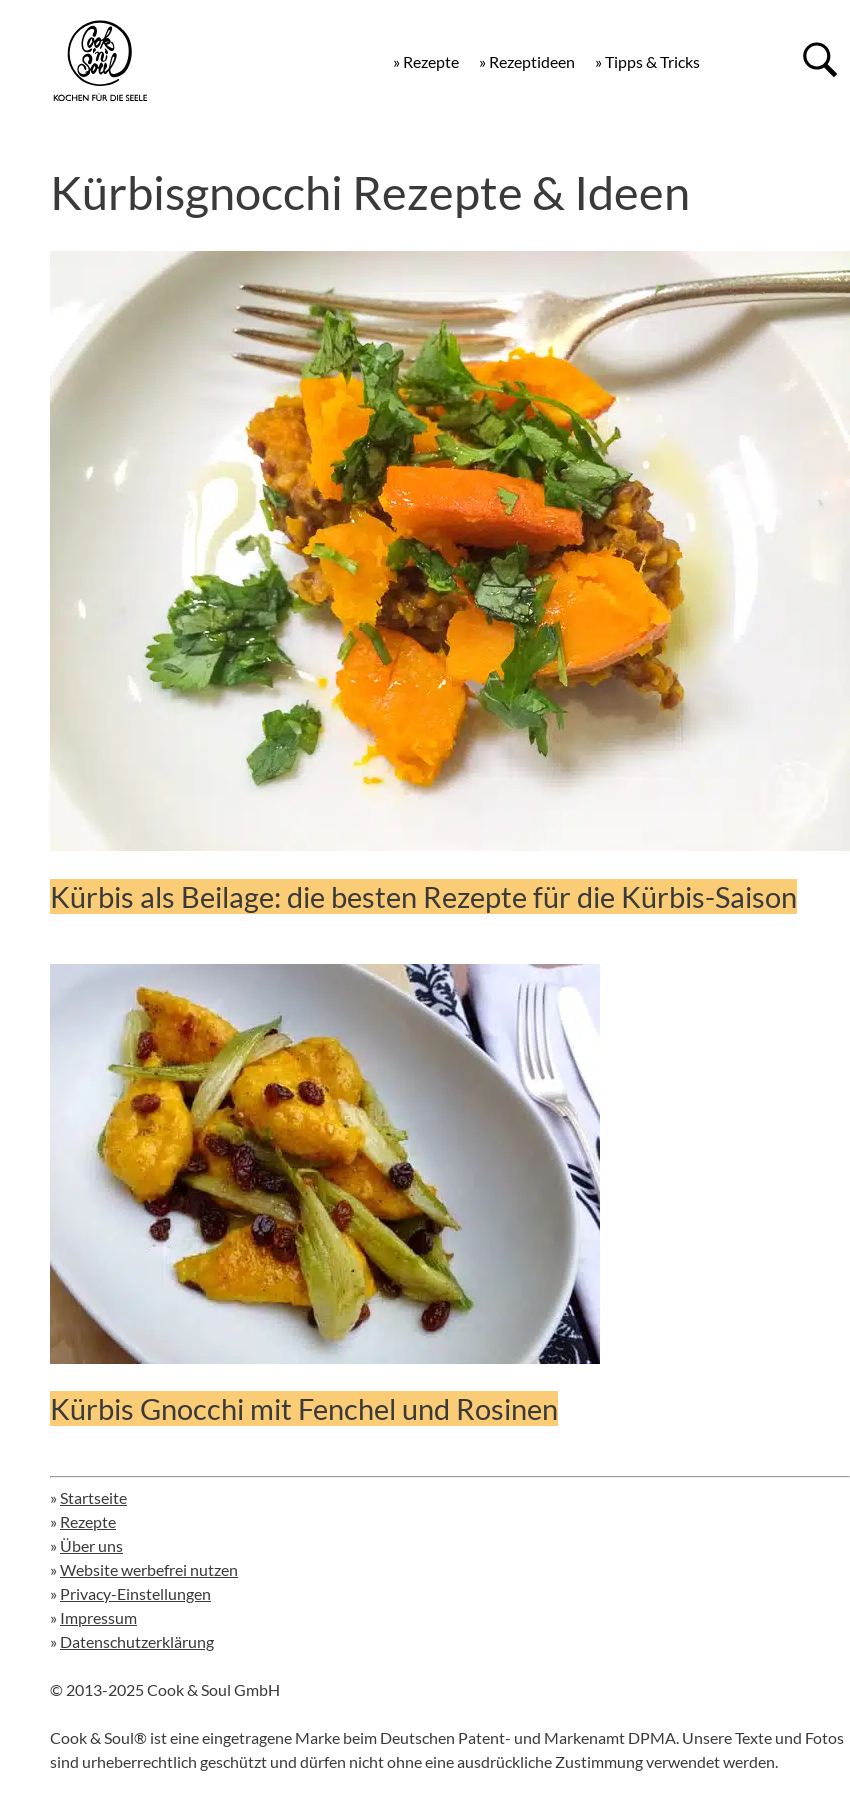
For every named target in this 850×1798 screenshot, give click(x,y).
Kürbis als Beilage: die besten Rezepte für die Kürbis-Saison (423, 896)
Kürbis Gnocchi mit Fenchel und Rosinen (304, 1408)
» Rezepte (426, 61)
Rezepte (88, 1521)
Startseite (93, 1497)
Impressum (98, 1617)
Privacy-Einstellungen (135, 1593)
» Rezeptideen (527, 61)
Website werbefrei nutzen (149, 1569)
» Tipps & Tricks (647, 61)
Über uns (91, 1545)
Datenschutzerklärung (137, 1641)
